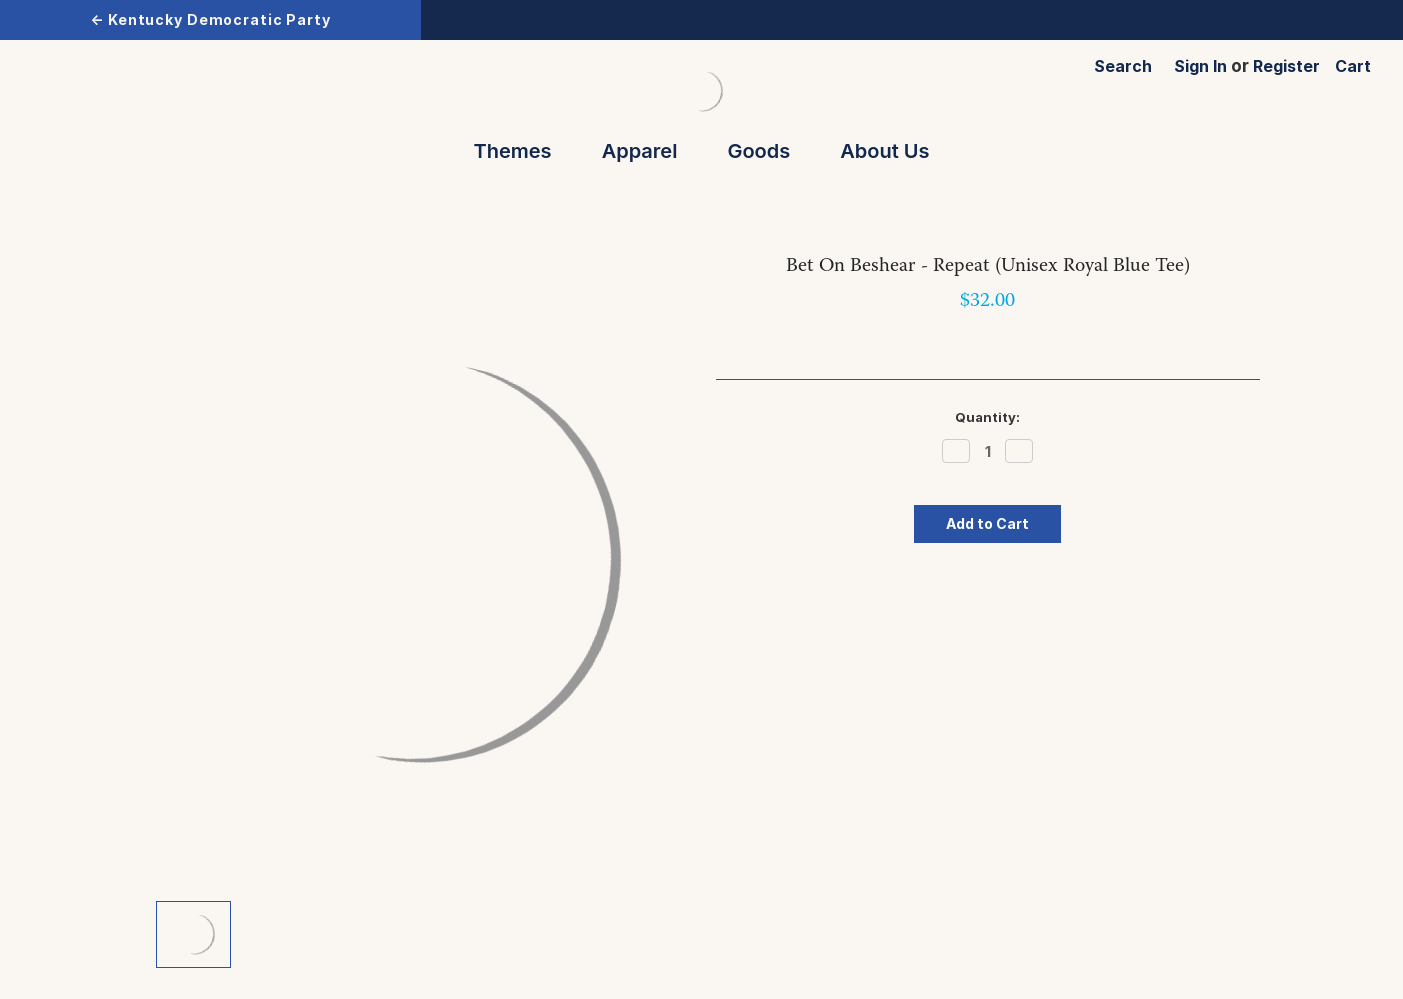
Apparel (649, 151)
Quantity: (987, 417)
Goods (767, 151)
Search (1123, 66)
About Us (884, 151)
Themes (522, 151)
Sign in (1200, 66)
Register (1286, 66)
